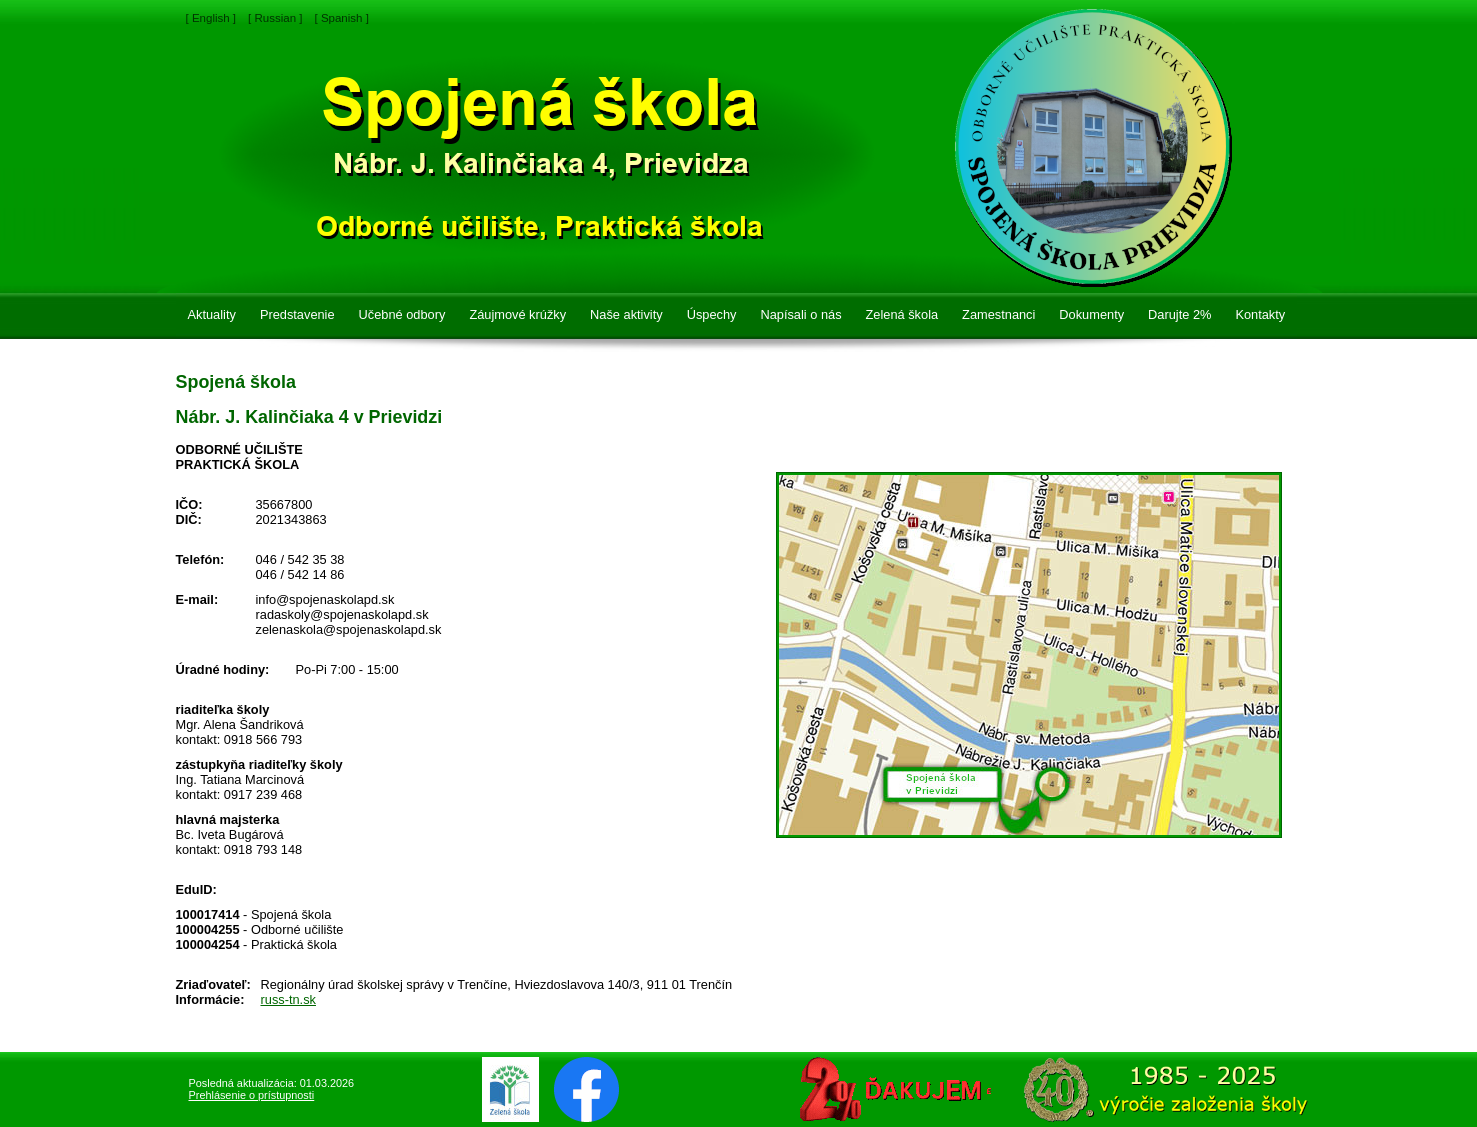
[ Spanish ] (341, 18)
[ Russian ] (275, 18)
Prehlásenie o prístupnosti (252, 1095)
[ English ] (211, 18)
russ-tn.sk (288, 999)
